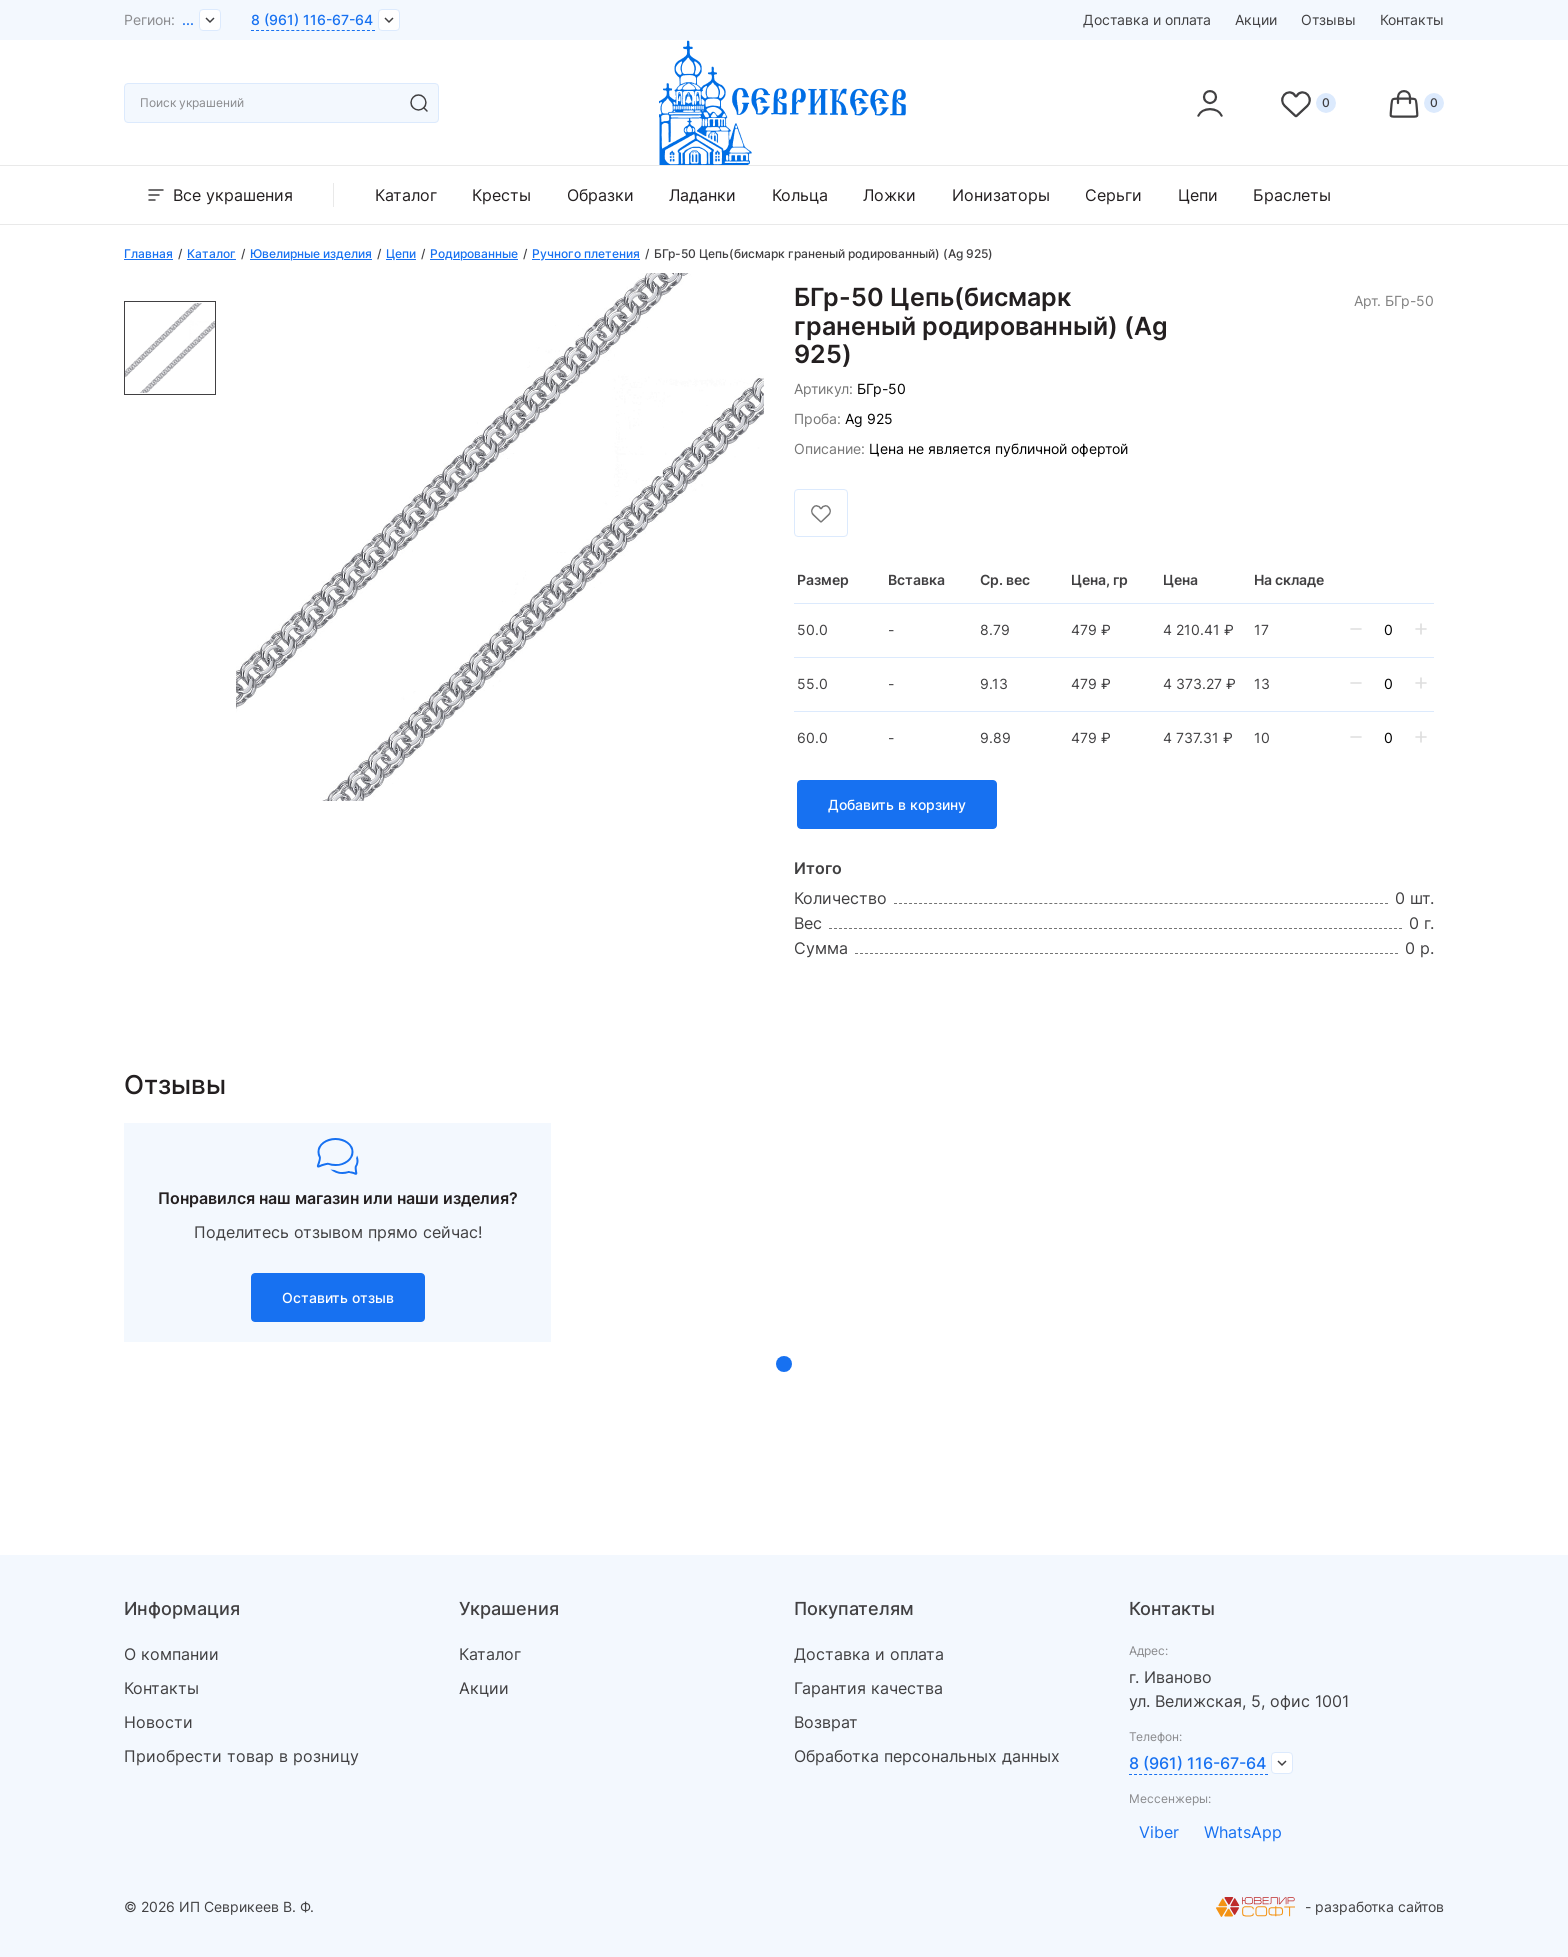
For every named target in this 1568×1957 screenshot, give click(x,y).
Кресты (501, 195)
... (188, 19)
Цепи (1198, 195)
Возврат (826, 1722)
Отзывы (1328, 19)
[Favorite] (1307, 103)
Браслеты (1292, 195)
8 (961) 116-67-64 (312, 19)
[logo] (784, 159)
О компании (171, 1654)
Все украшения (218, 195)
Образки (600, 195)
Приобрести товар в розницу (241, 1756)
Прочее (1396, 195)
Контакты (1412, 19)
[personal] (1210, 103)
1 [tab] (784, 1364)
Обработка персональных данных (927, 1756)
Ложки (889, 195)
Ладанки (702, 195)
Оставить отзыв (338, 1297)
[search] (419, 103)
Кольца (800, 195)
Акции (1256, 19)
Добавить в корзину (897, 804)
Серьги (1113, 195)
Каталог (406, 195)
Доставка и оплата (1147, 19)
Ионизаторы (1001, 195)
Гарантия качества (868, 1688)
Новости (158, 1722)
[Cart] (1415, 103)
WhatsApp (1243, 1832)
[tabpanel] (337, 1232)
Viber (1159, 1832)
